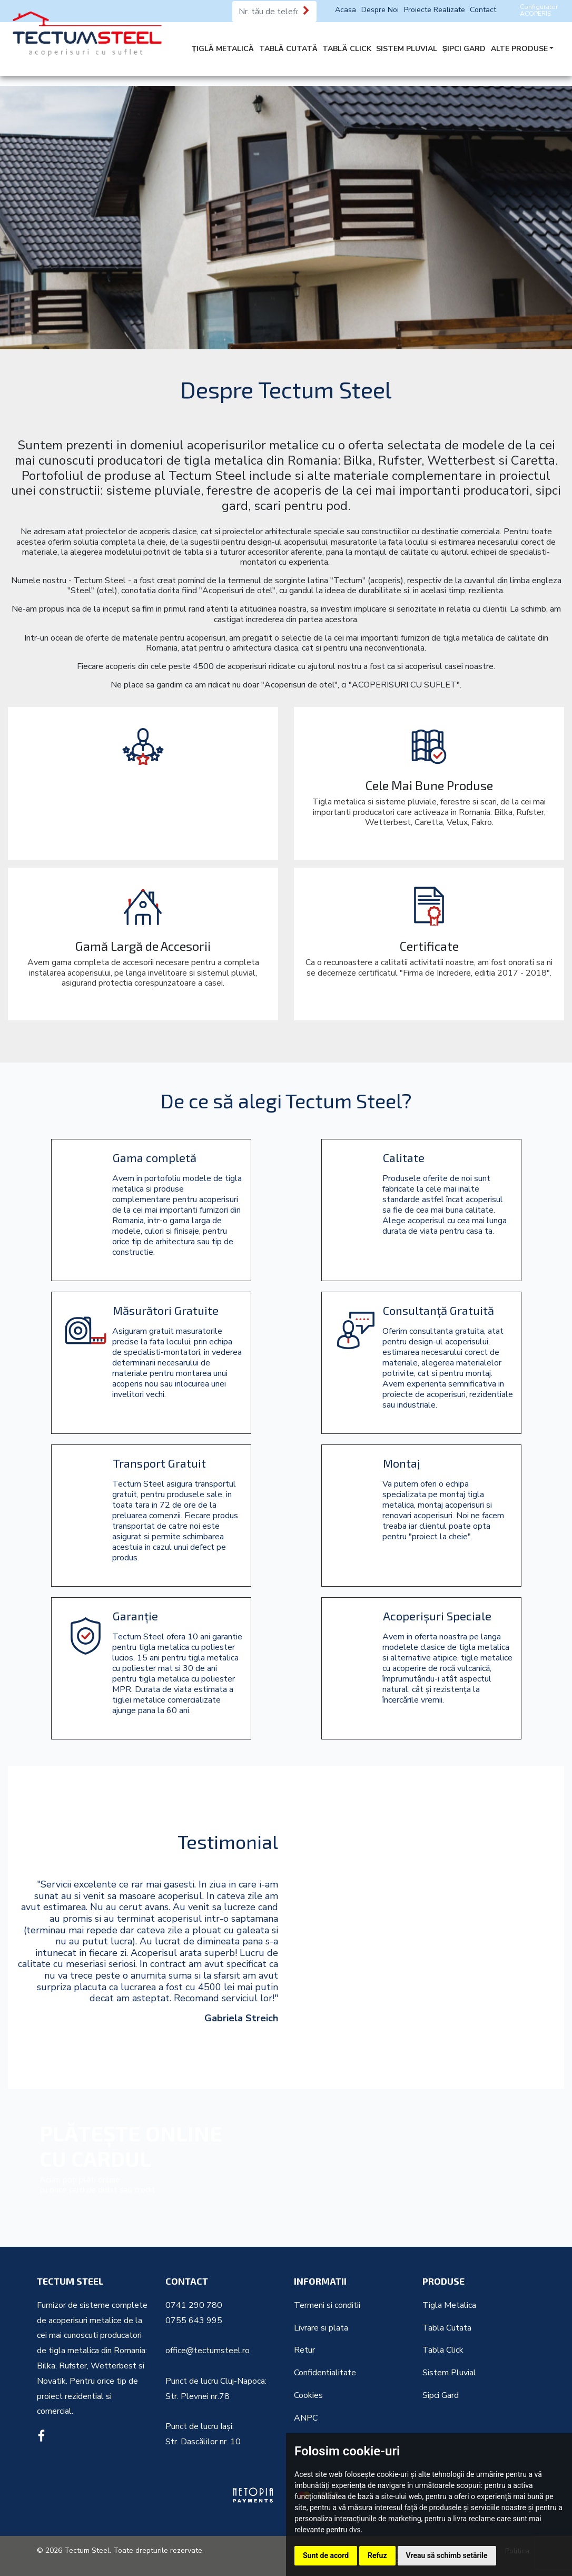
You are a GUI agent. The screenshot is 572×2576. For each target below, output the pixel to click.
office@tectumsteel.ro (207, 2350)
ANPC (306, 2418)
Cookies (308, 2395)
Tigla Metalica (449, 2305)
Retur (304, 2350)
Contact (483, 10)
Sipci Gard (440, 2395)
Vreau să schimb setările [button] (447, 2555)
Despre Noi (380, 10)
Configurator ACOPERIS (539, 10)
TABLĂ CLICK (346, 49)
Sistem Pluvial (449, 2372)
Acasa (345, 10)
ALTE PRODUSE (519, 49)
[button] (299, 2051)
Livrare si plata (321, 2328)
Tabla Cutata (446, 2328)
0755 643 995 (193, 2320)
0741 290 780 (193, 2305)
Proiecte (434, 10)
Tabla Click (442, 2350)
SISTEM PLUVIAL (406, 49)
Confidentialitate (325, 2372)
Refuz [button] (377, 2555)
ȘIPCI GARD (464, 49)
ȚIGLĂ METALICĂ (223, 49)
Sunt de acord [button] (326, 2555)
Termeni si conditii (327, 2305)
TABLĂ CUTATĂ (288, 49)
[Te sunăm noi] (307, 10)
